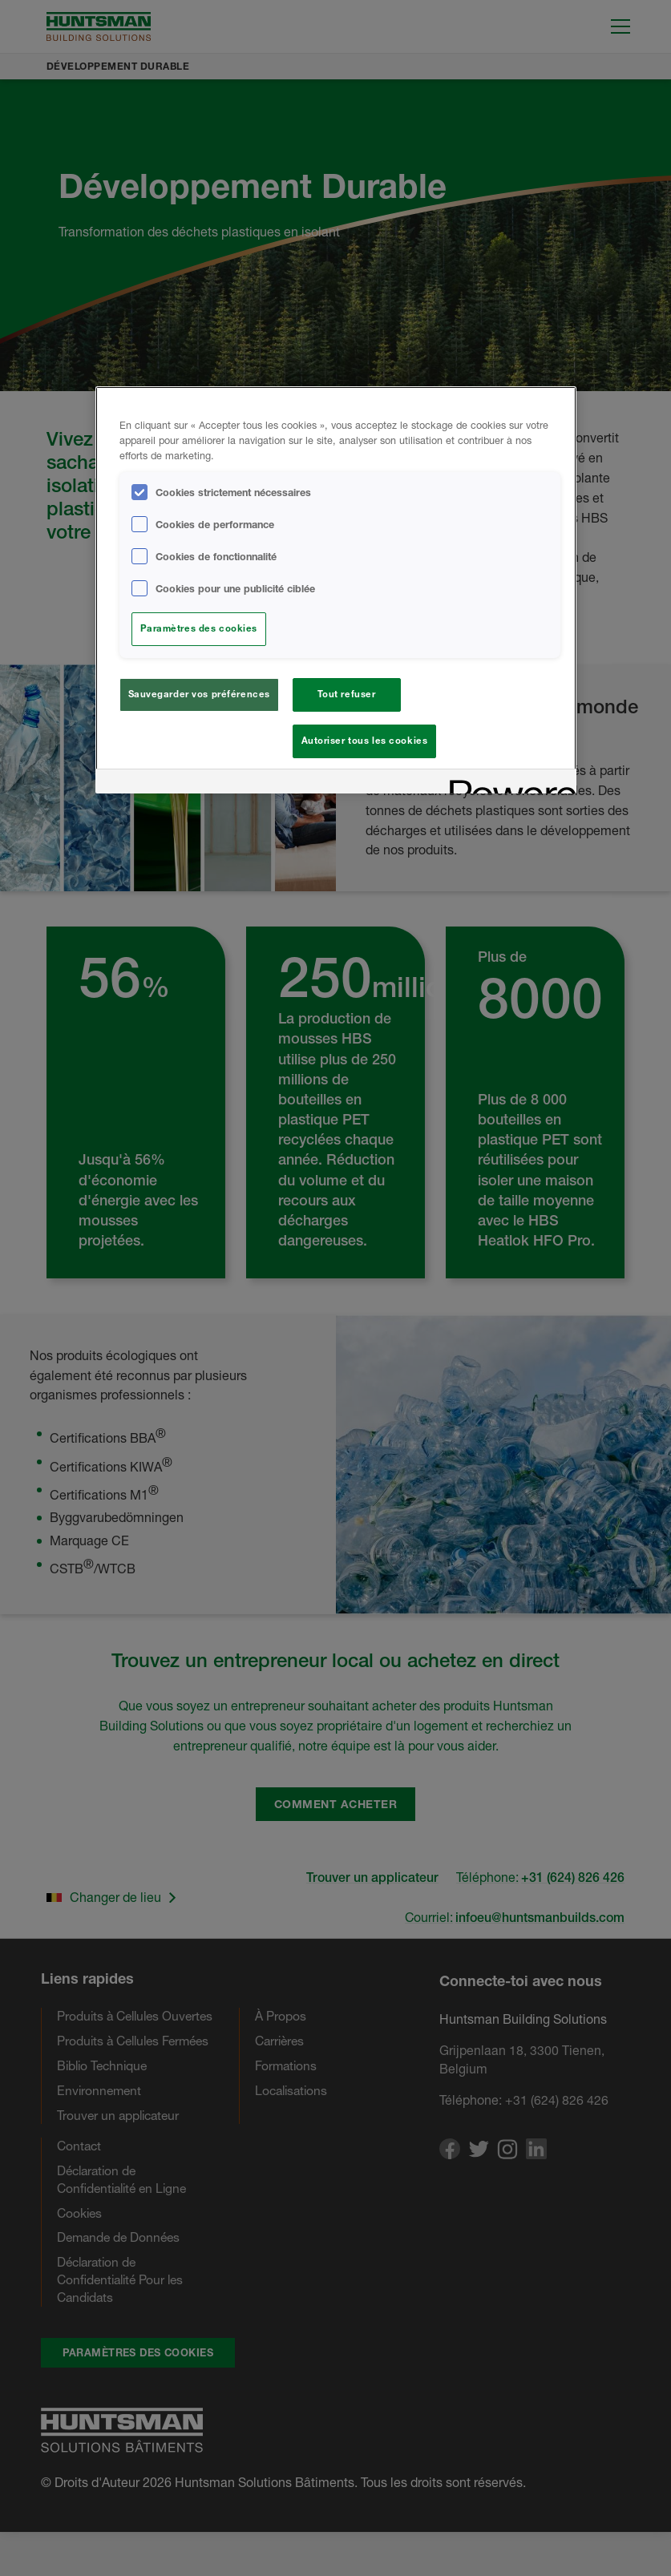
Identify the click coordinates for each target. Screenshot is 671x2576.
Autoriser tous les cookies (364, 740)
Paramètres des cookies (199, 628)
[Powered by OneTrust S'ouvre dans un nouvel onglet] (507, 788)
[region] (335, 592)
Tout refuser (346, 694)
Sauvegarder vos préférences (199, 694)
